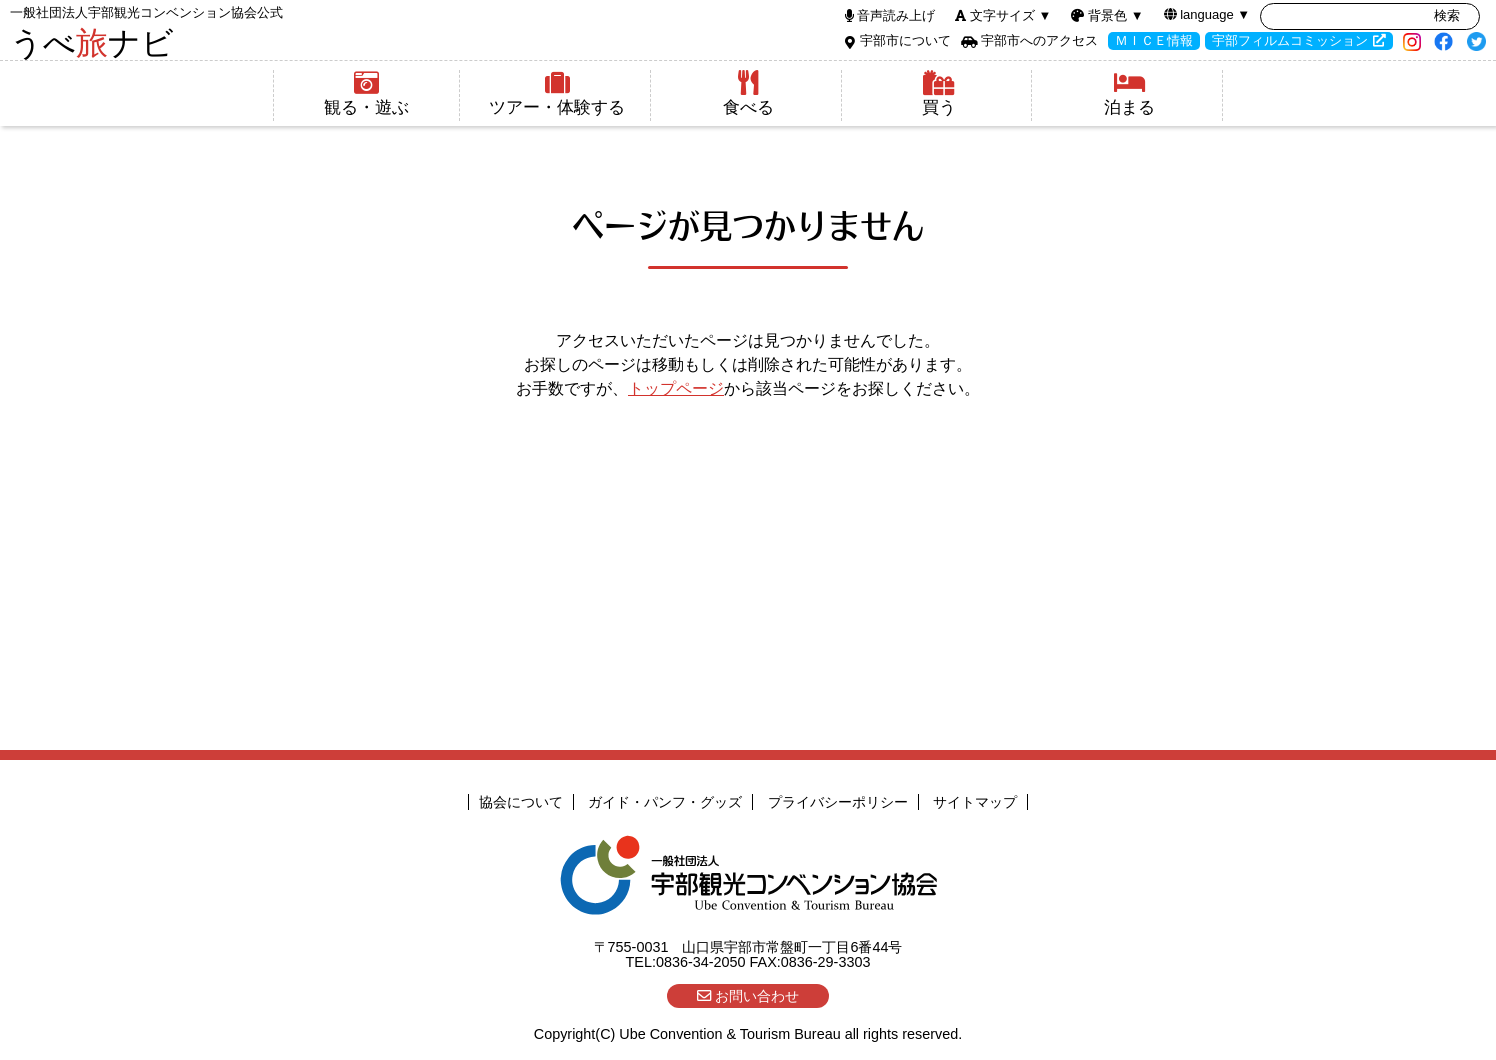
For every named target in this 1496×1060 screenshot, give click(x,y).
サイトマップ (975, 802)
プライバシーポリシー (838, 802)
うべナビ (146, 33)
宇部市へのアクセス (1039, 40)
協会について (521, 802)
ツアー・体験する (557, 93)
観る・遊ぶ (366, 93)
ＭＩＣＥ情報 (1154, 40)
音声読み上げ (896, 15)
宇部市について (905, 40)
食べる (748, 93)
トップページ (676, 388)
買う (938, 93)
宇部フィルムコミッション (1290, 40)
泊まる (1129, 93)
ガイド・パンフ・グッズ (665, 802)
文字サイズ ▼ (1010, 15)
